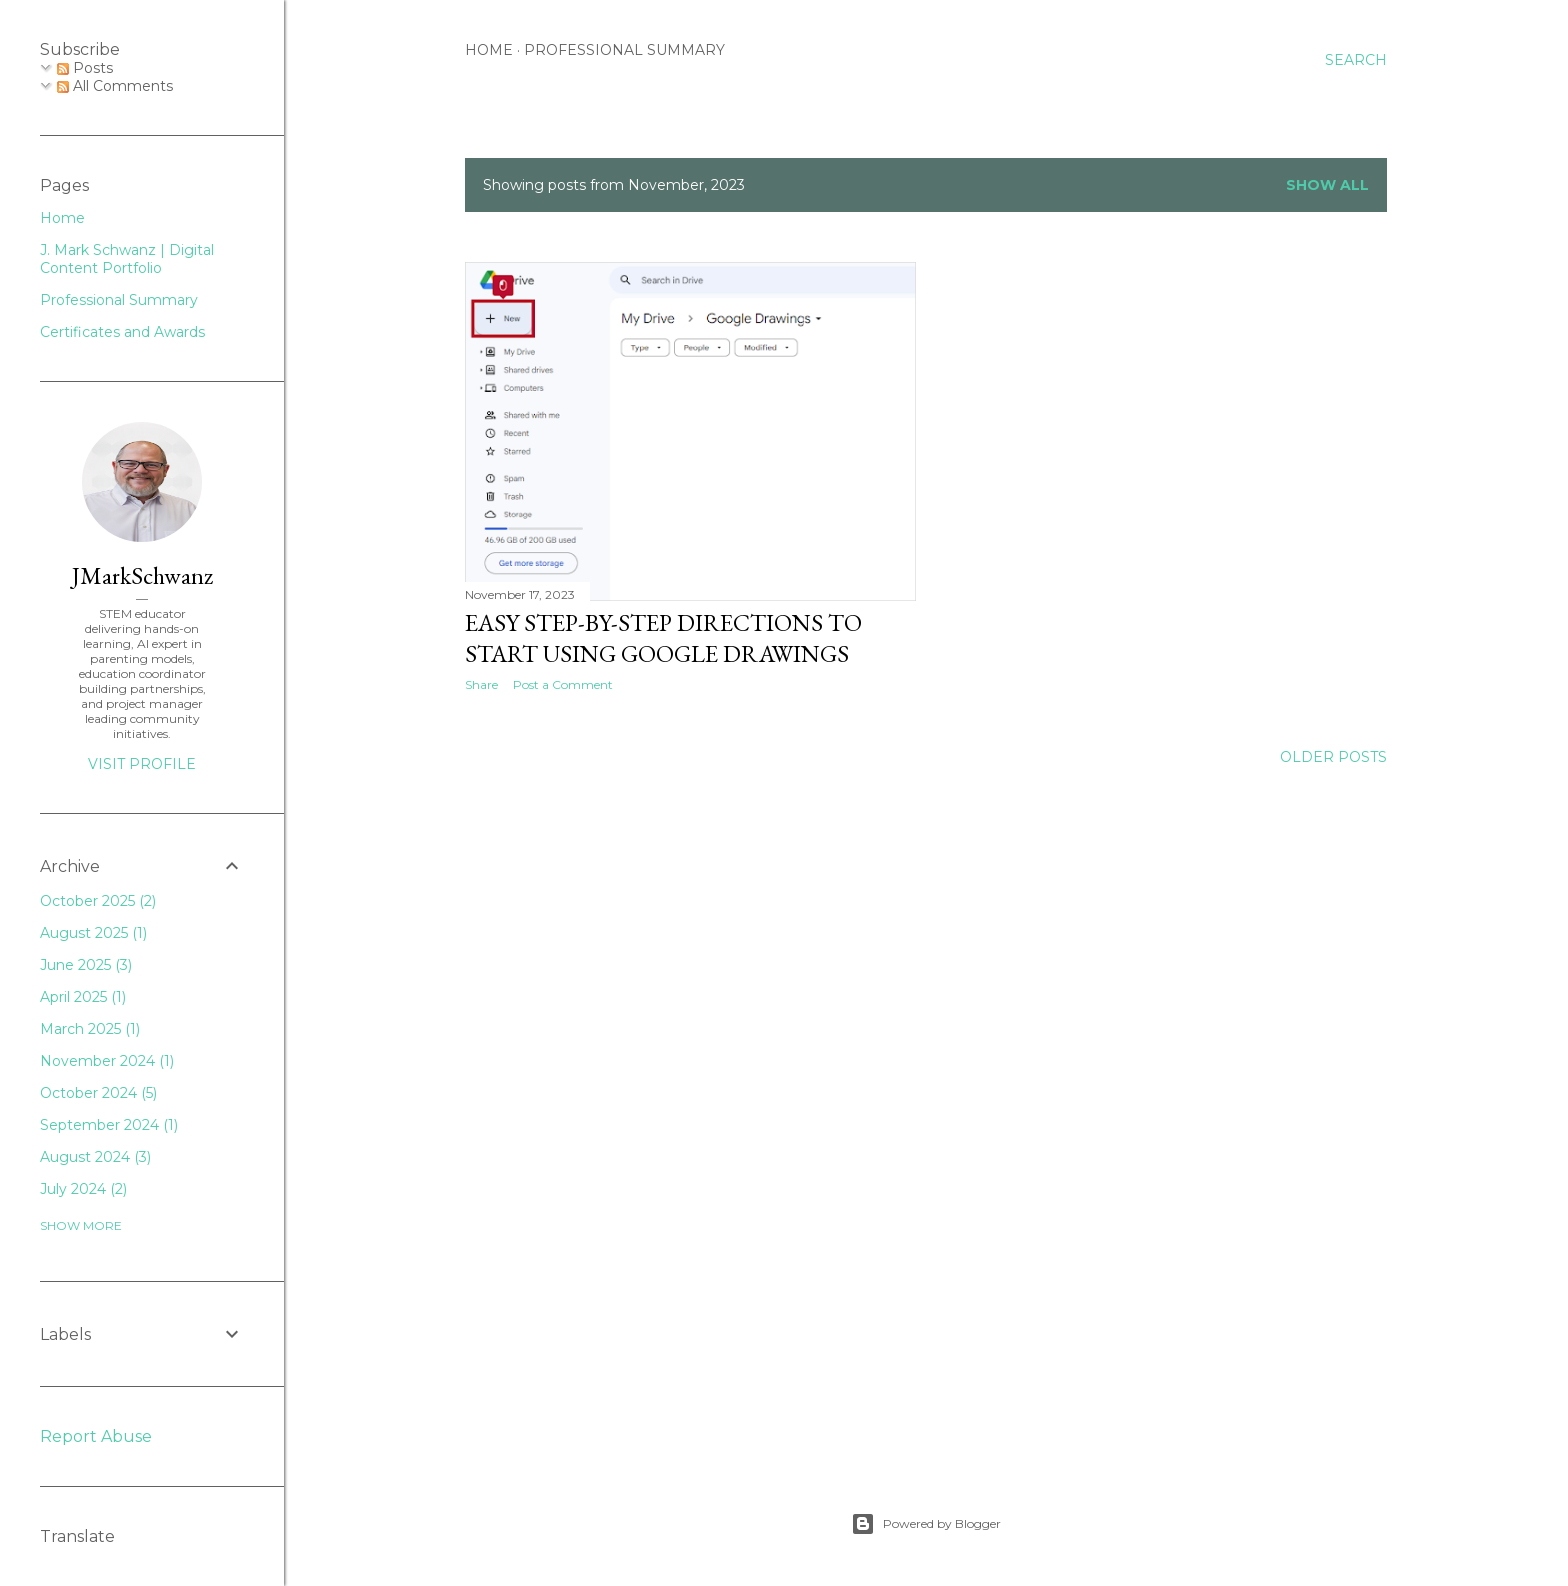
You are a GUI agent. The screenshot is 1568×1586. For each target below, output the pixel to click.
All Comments (115, 86)
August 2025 (93, 933)
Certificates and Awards (122, 332)
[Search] (1356, 60)
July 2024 (83, 1189)
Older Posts (1333, 757)
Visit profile (142, 764)
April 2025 (83, 997)
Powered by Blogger (926, 1524)
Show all (1327, 185)
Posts (85, 68)
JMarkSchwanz (142, 575)
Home (489, 50)
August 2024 (95, 1157)
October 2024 (98, 1093)
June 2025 (86, 965)
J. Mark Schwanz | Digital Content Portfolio (127, 259)
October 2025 (98, 901)
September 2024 (109, 1125)
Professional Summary (624, 50)
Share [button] (481, 684)
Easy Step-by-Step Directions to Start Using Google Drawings (663, 638)
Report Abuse (96, 1436)
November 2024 (107, 1061)
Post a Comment (563, 684)
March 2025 (90, 1029)
